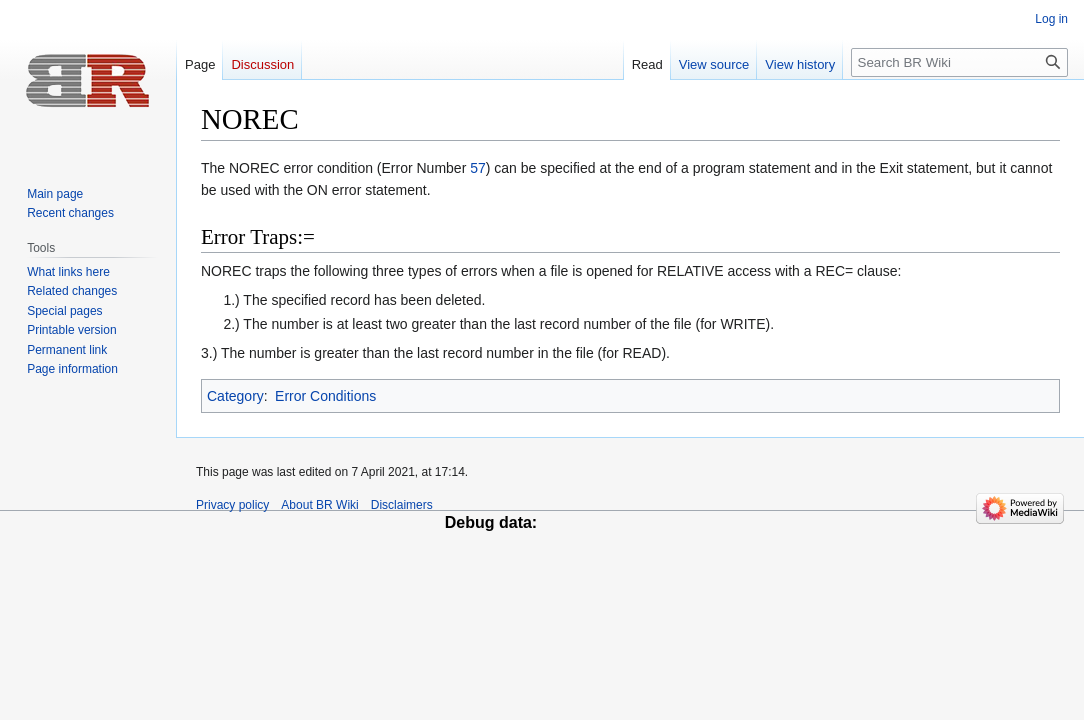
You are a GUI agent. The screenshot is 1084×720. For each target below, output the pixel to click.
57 (478, 168)
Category (235, 396)
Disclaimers (402, 505)
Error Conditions (325, 396)
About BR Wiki (319, 505)
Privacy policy (232, 505)
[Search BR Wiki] (959, 62)
